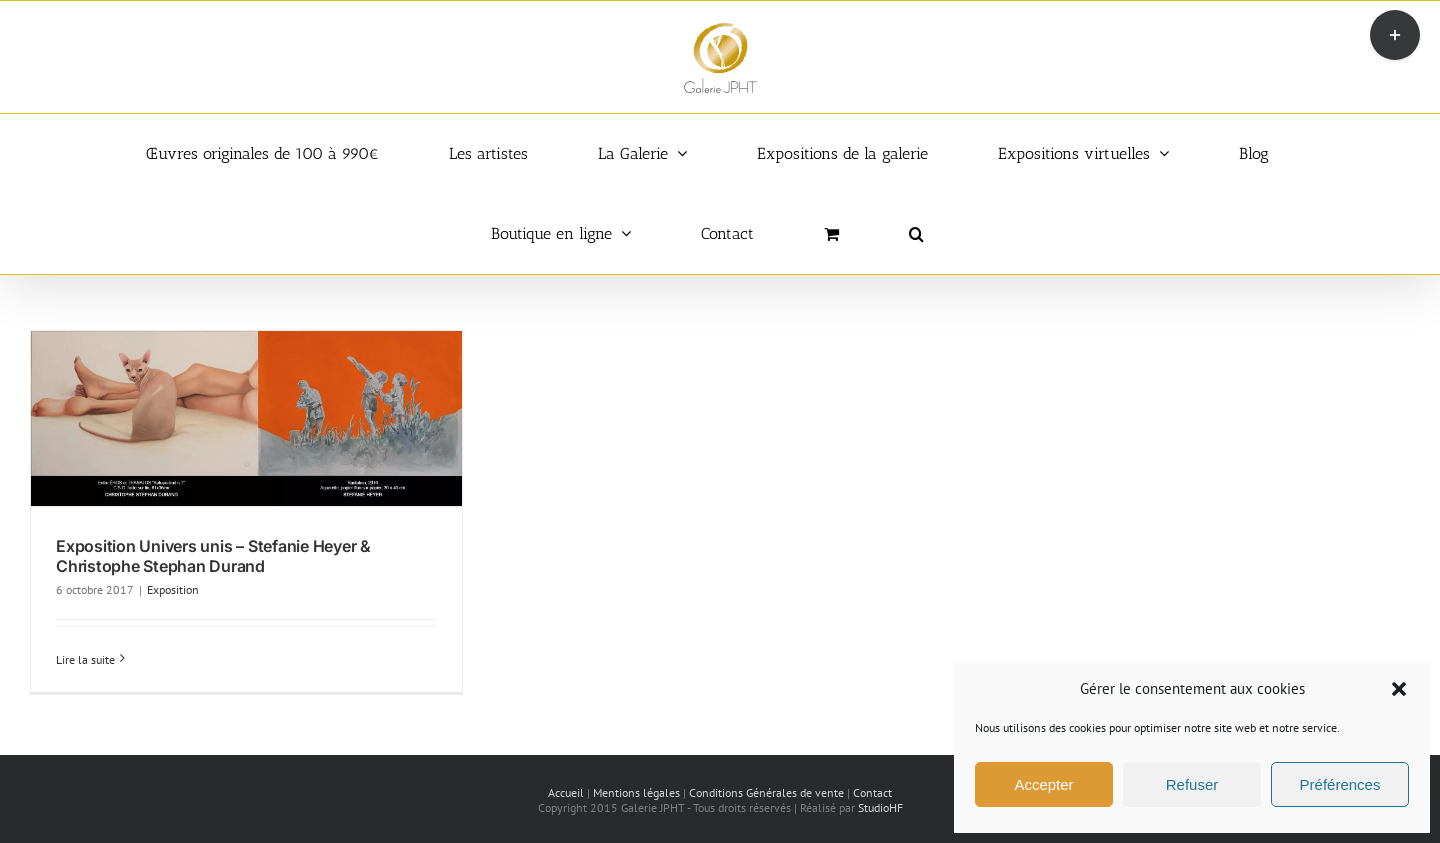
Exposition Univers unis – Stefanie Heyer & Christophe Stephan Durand (213, 555)
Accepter (1043, 784)
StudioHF (880, 807)
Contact (872, 792)
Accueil (566, 792)
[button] (1399, 689)
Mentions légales (636, 792)
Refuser (1192, 784)
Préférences (1340, 784)
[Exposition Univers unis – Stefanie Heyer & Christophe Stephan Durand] (246, 419)
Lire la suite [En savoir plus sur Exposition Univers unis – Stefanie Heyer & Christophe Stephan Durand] (85, 659)
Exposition (173, 589)
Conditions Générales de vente (766, 792)
